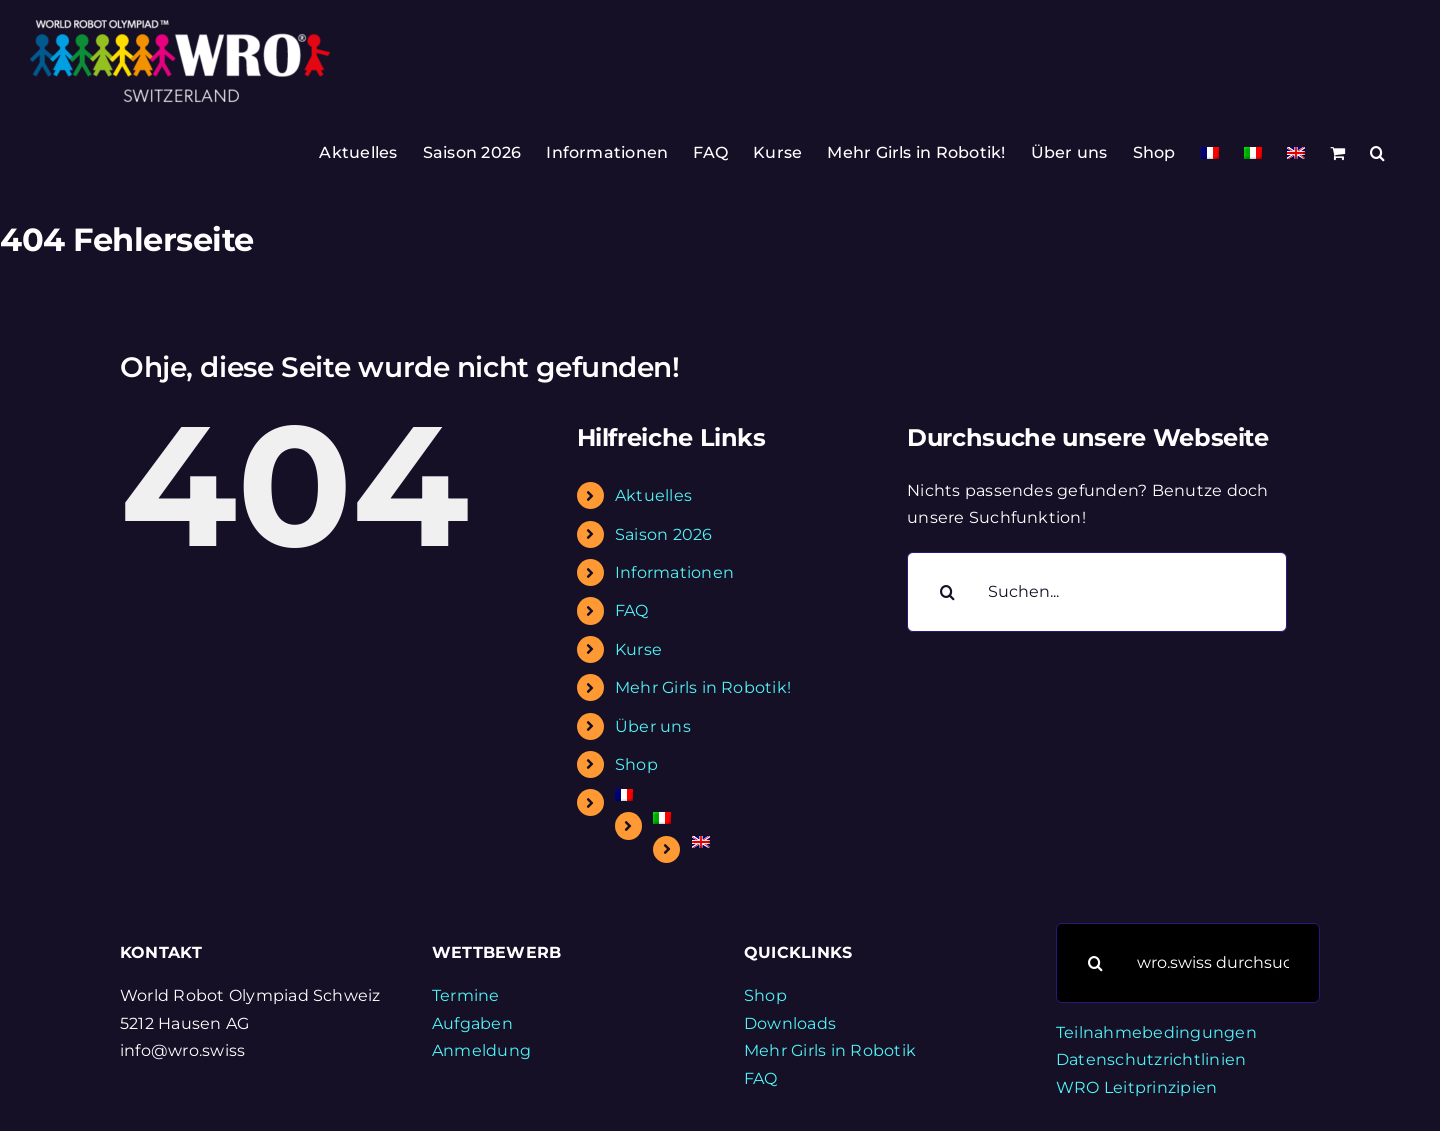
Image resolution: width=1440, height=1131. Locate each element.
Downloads (790, 1023)
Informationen (674, 572)
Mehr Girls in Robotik (830, 1050)
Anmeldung (481, 1050)
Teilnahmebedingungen (1156, 1032)
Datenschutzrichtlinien (1151, 1059)
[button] (1377, 153)
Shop (636, 764)
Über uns (653, 726)
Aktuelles (653, 495)
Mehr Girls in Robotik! (703, 687)
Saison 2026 (664, 534)
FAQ (632, 610)
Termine (466, 995)
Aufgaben (472, 1023)
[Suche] (947, 592)
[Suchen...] (1097, 592)
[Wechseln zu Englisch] (1296, 153)
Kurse (638, 649)
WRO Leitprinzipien (1136, 1087)
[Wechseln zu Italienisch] (1253, 153)
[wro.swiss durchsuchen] (1188, 963)
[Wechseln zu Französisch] (1210, 153)
